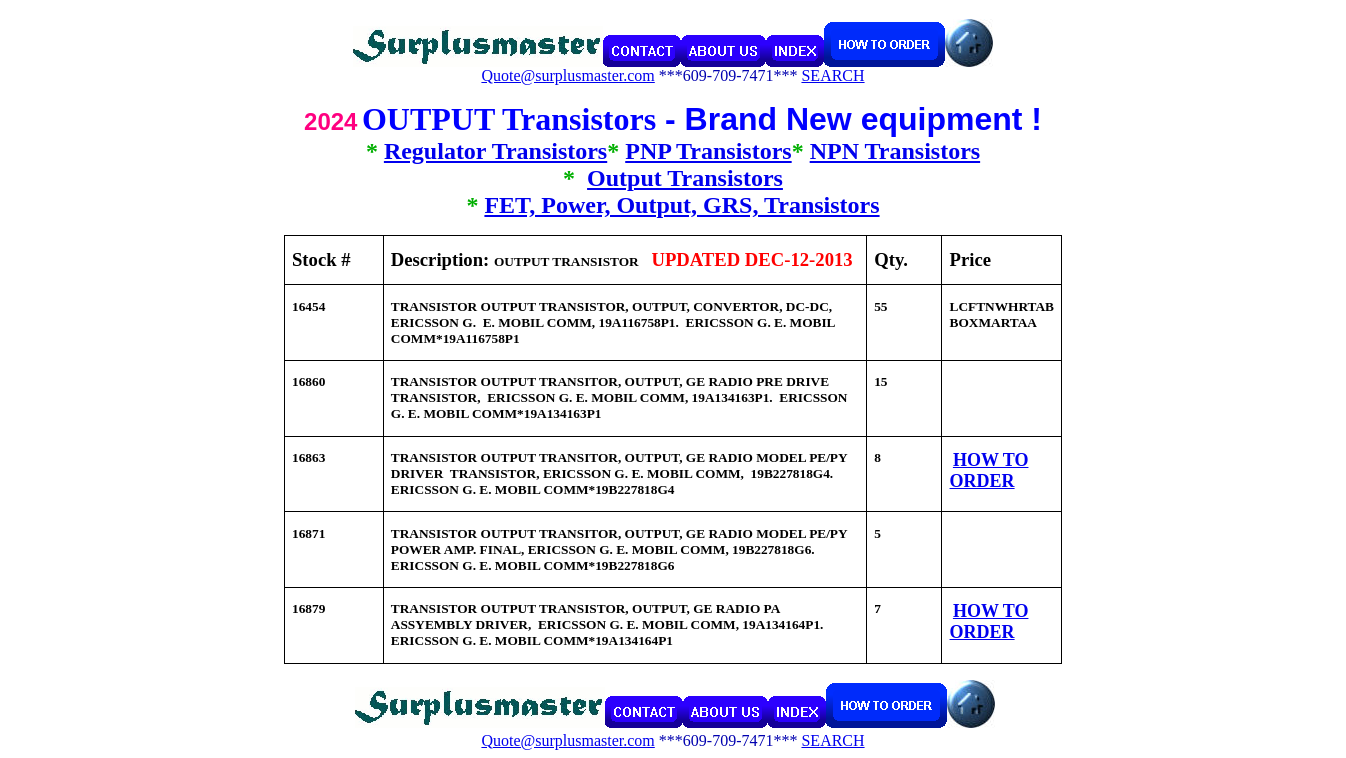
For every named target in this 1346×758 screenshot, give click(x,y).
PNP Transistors (708, 151)
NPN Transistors (895, 151)
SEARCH (832, 75)
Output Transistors (685, 178)
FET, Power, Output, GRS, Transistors (681, 205)
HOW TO (991, 460)
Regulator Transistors (495, 151)
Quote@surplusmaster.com (567, 75)
